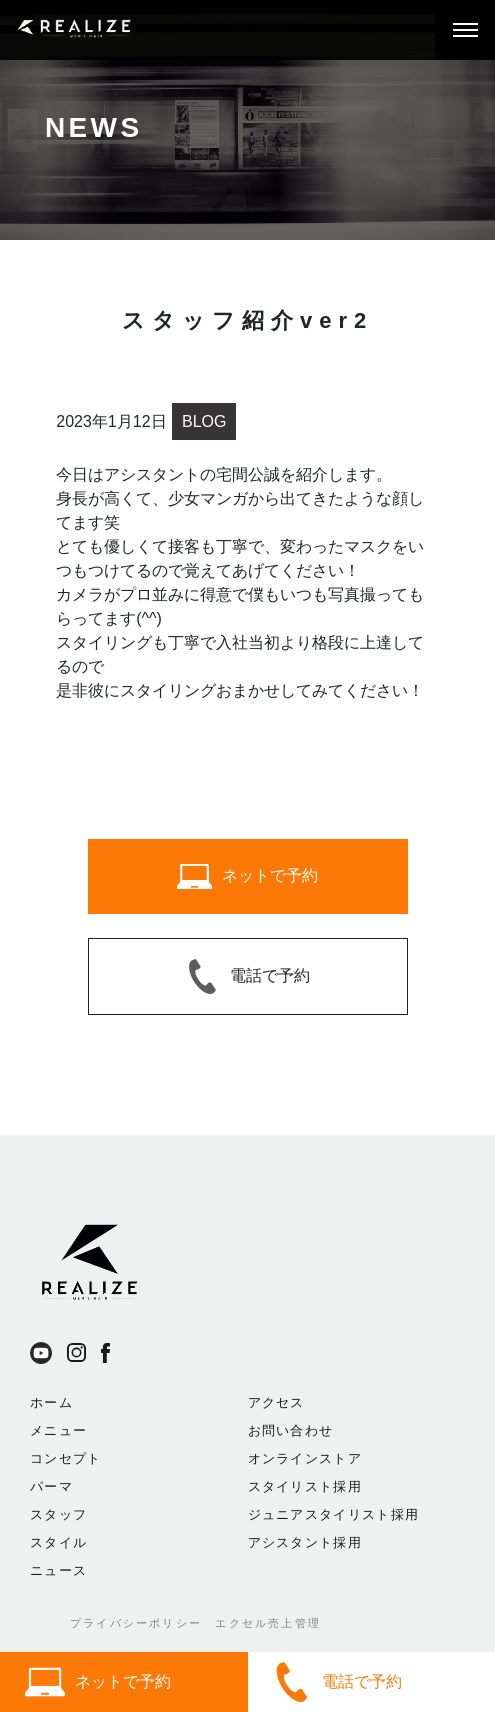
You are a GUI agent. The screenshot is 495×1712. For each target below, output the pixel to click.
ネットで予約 (98, 1682)
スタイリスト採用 (305, 1486)
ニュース (58, 1570)
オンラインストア (305, 1458)
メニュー (58, 1430)
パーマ (51, 1486)
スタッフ (58, 1514)
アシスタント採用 (305, 1542)
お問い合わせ (291, 1430)
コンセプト (66, 1458)
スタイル (58, 1542)
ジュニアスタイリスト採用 (334, 1514)
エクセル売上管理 (268, 1623)
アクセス (276, 1402)
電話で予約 (337, 1682)
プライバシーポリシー (136, 1623)
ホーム (51, 1402)
